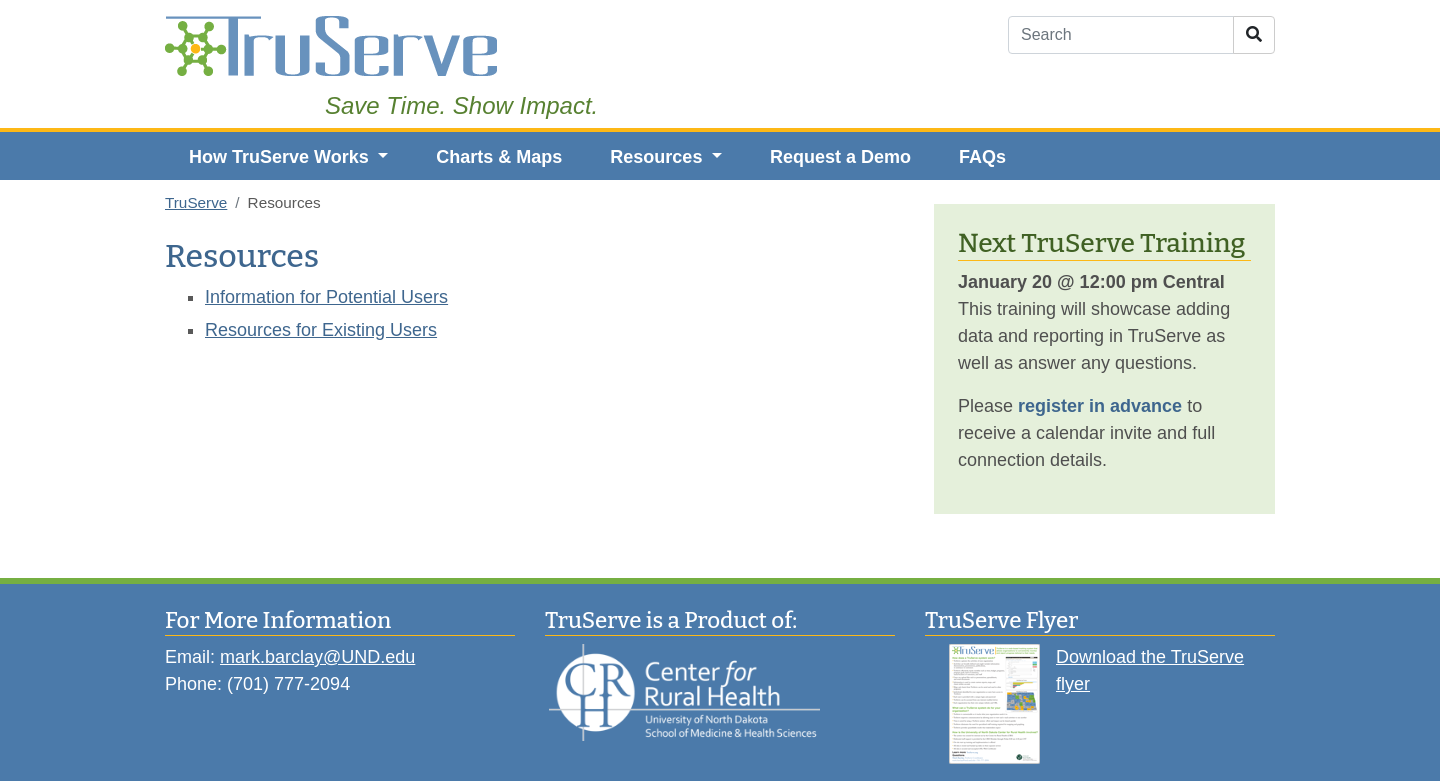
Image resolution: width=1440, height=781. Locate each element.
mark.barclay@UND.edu (317, 657)
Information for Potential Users (326, 297)
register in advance (1100, 406)
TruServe (196, 202)
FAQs (982, 157)
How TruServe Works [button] (281, 157)
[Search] (1121, 35)
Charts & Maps (499, 157)
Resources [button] (658, 157)
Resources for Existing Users (321, 330)
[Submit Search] (1254, 35)
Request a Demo (840, 157)
